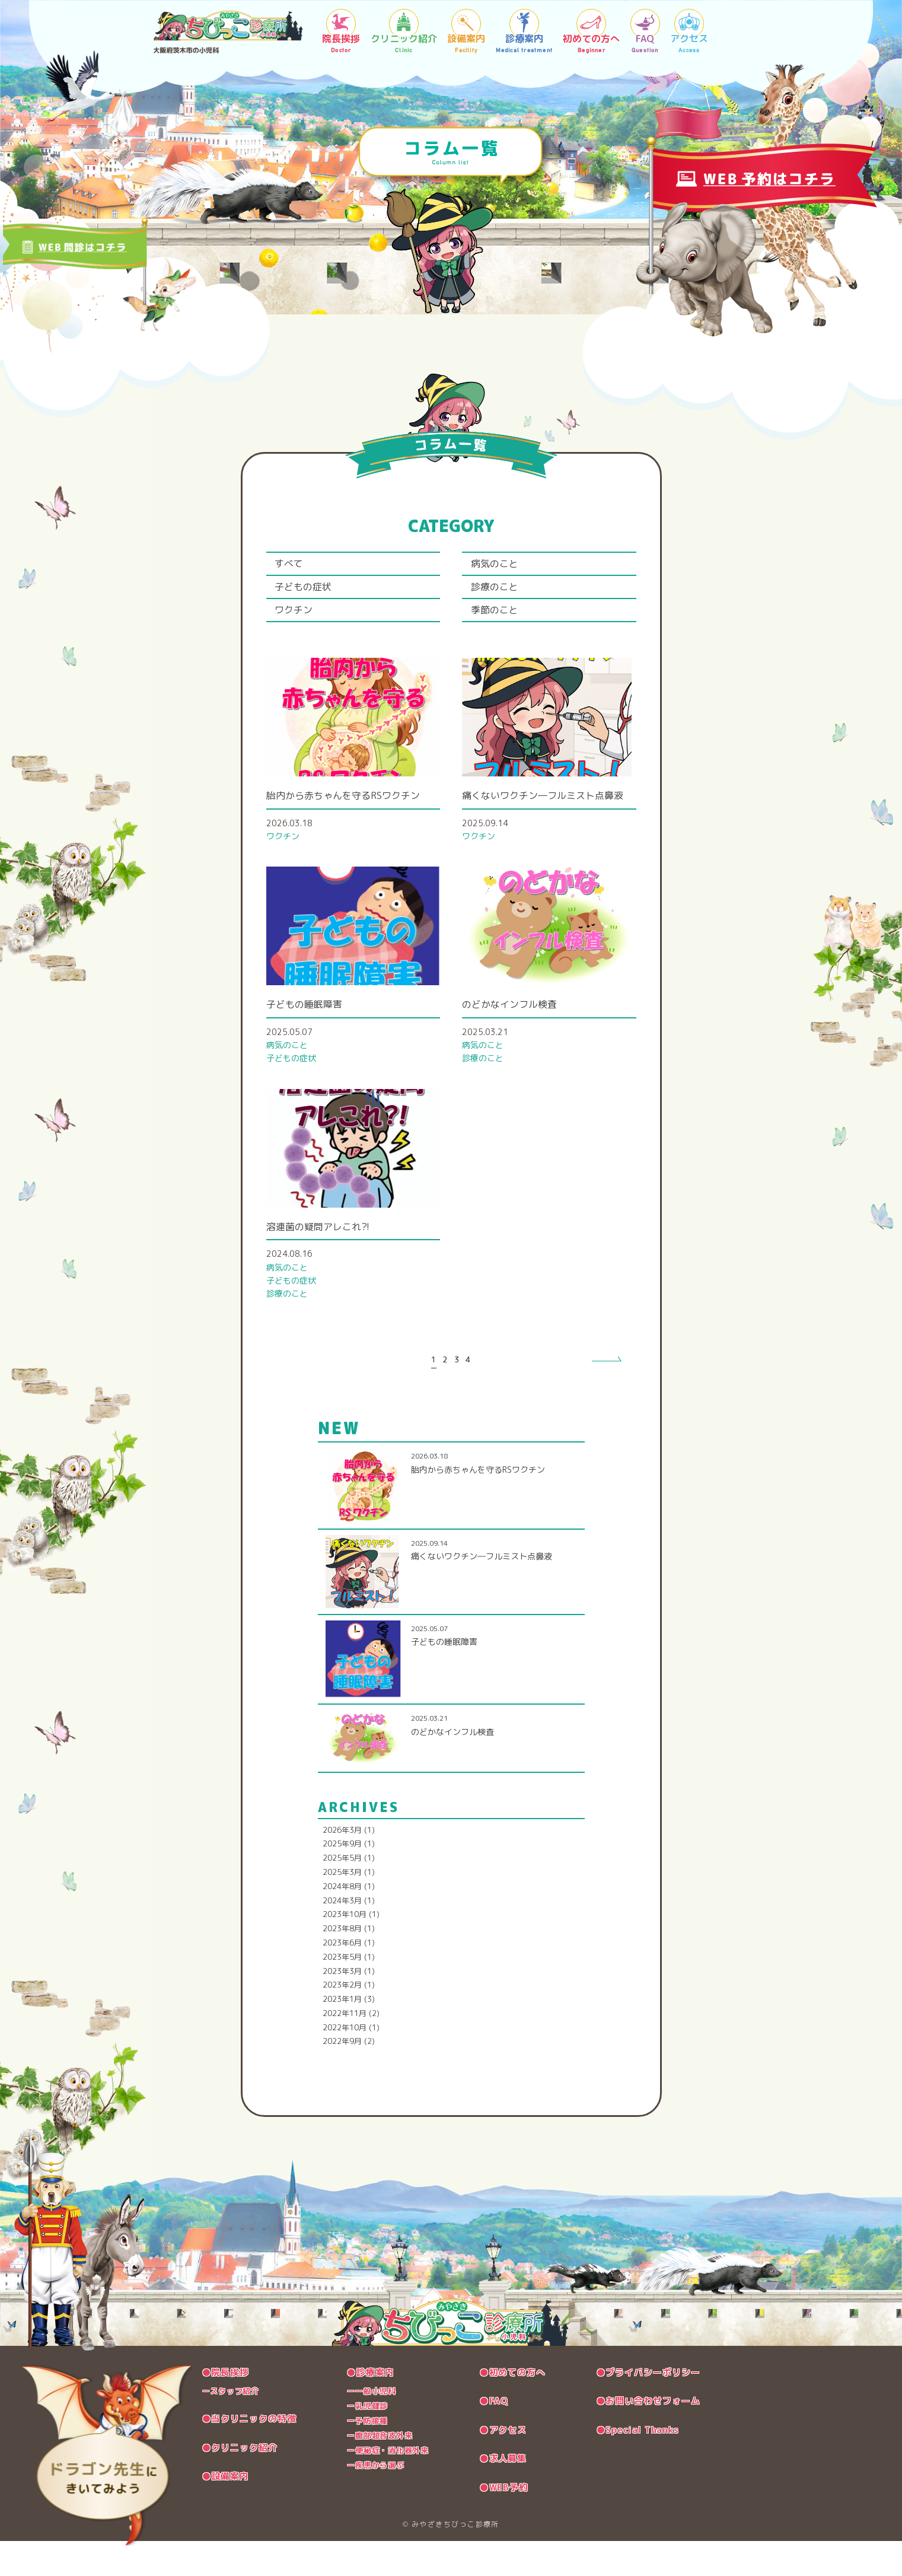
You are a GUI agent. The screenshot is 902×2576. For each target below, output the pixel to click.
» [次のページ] (600, 1396)
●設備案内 (229, 2511)
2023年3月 (342, 2007)
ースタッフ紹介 (234, 2426)
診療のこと (500, 593)
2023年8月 (342, 1964)
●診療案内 (370, 2408)
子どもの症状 (310, 593)
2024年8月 (342, 1922)
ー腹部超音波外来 (381, 2471)
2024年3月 (342, 1936)
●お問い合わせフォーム (641, 2436)
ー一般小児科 (372, 2426)
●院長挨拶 (229, 2408)
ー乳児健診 (367, 2441)
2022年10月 (344, 2063)
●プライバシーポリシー (641, 2408)
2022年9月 (342, 2077)
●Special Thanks (631, 2465)
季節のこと (500, 620)
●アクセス (499, 2465)
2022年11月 (344, 2049)
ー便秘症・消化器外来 (390, 2486)
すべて (294, 565)
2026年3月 (342, 1866)
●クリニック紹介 (244, 2482)
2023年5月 (342, 1993)
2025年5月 (342, 1894)
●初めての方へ (510, 2408)
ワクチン (299, 620)
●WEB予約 (500, 2522)
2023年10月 (344, 1950)
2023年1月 (342, 2035)
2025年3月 (342, 1908)
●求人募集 (499, 2493)
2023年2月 (342, 2020)
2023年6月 (342, 1978)
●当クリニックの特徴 (255, 2454)
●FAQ (489, 2436)
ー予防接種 (367, 2456)
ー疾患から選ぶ (376, 2501)
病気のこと (500, 565)
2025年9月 (342, 1879)
